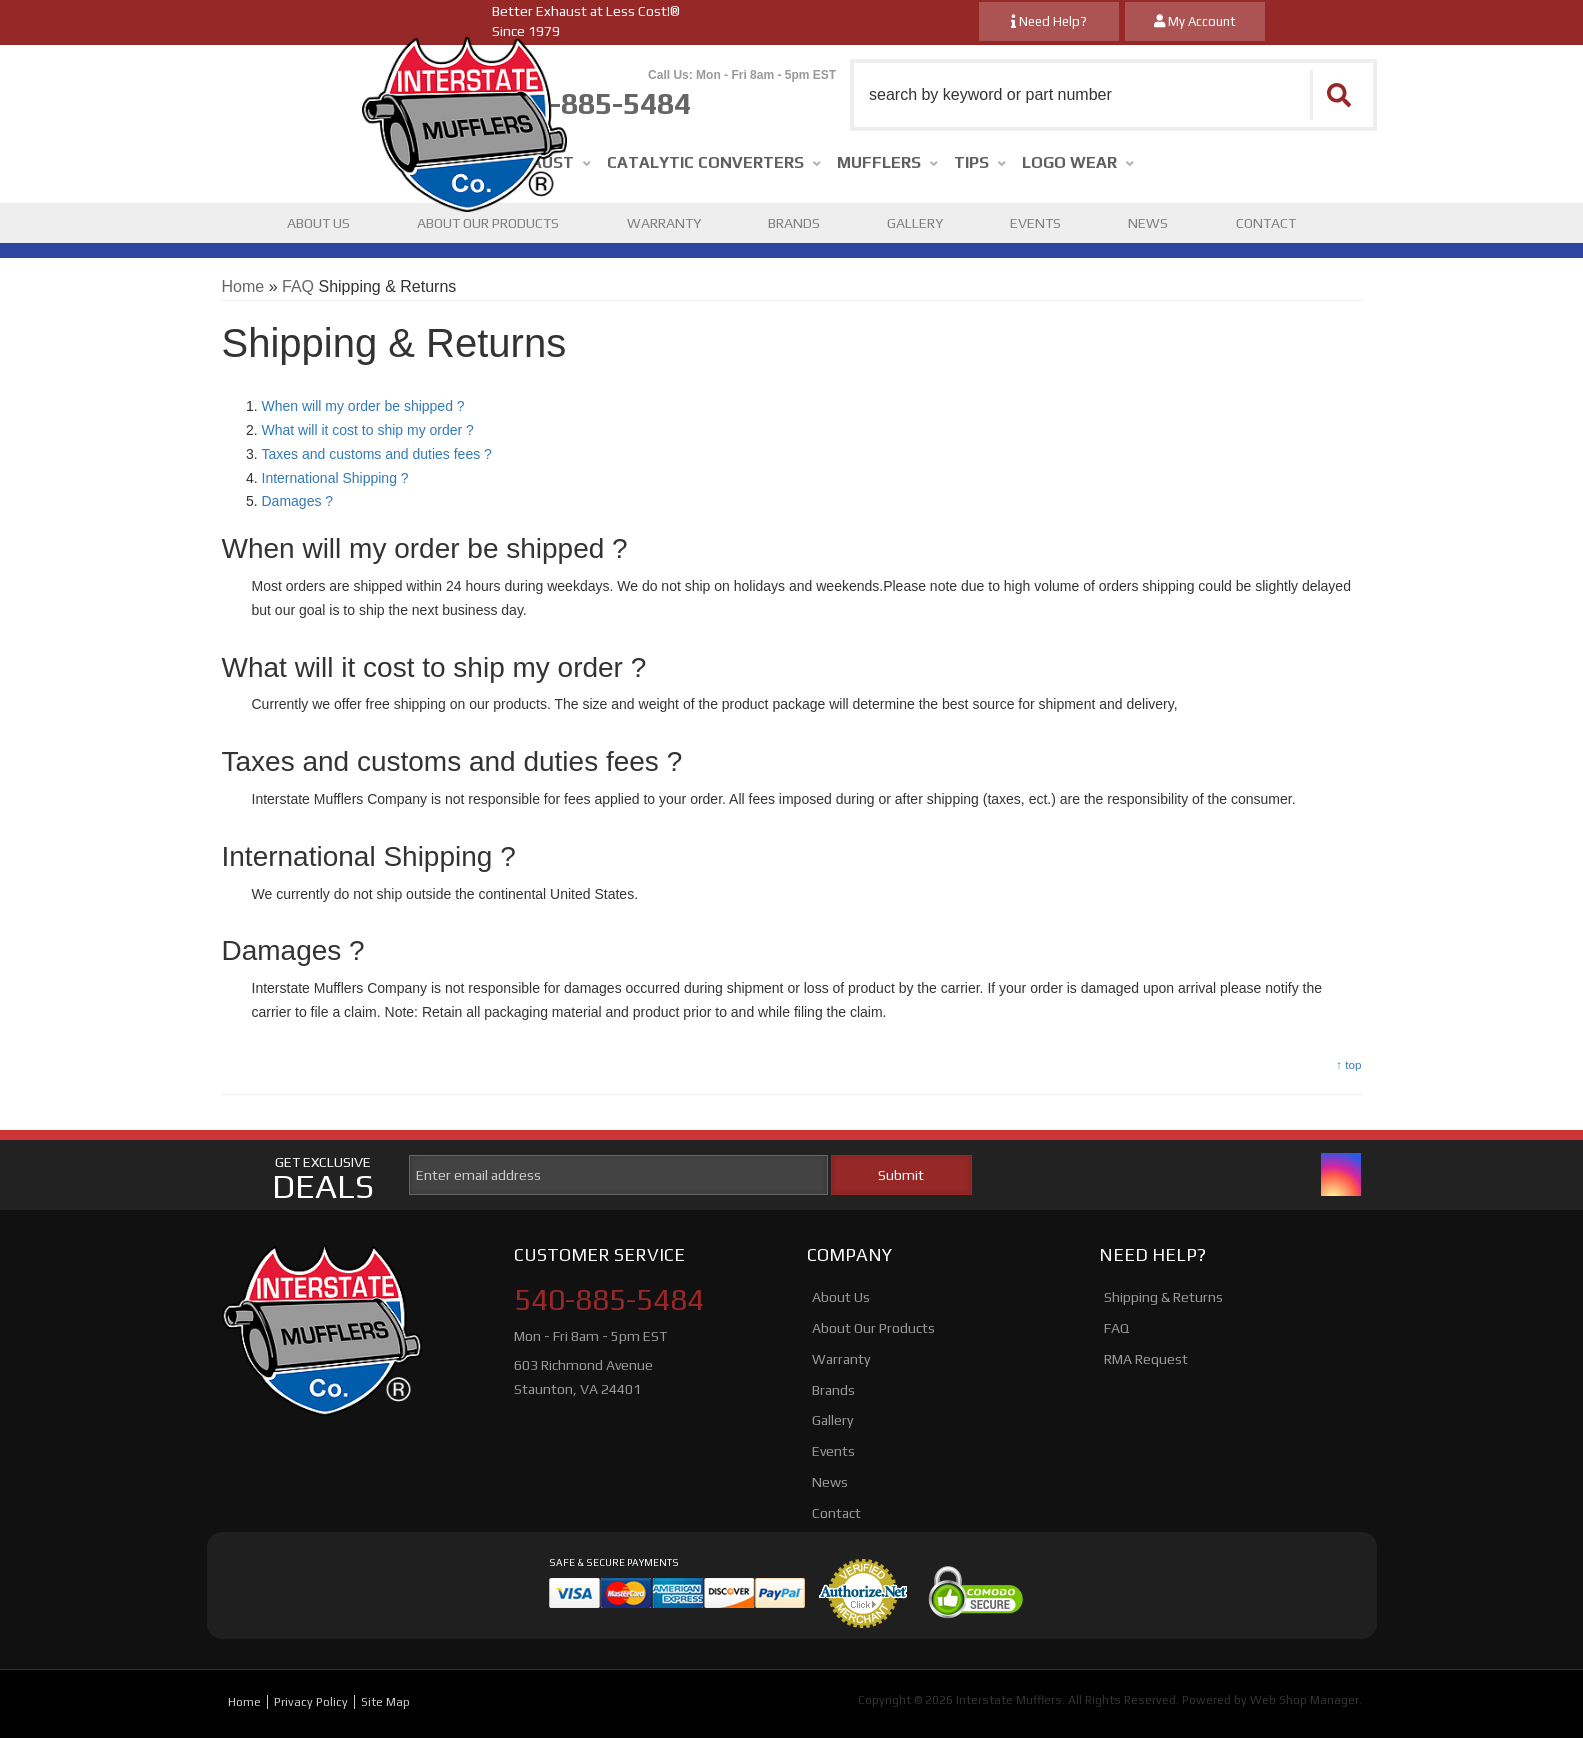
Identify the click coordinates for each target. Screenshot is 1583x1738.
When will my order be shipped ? (363, 406)
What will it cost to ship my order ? (368, 430)
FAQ (298, 286)
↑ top (1348, 1064)
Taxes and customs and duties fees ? (377, 454)
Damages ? (298, 501)
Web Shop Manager (1304, 1700)
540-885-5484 (609, 1300)
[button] (1113, 95)
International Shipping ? (335, 478)
